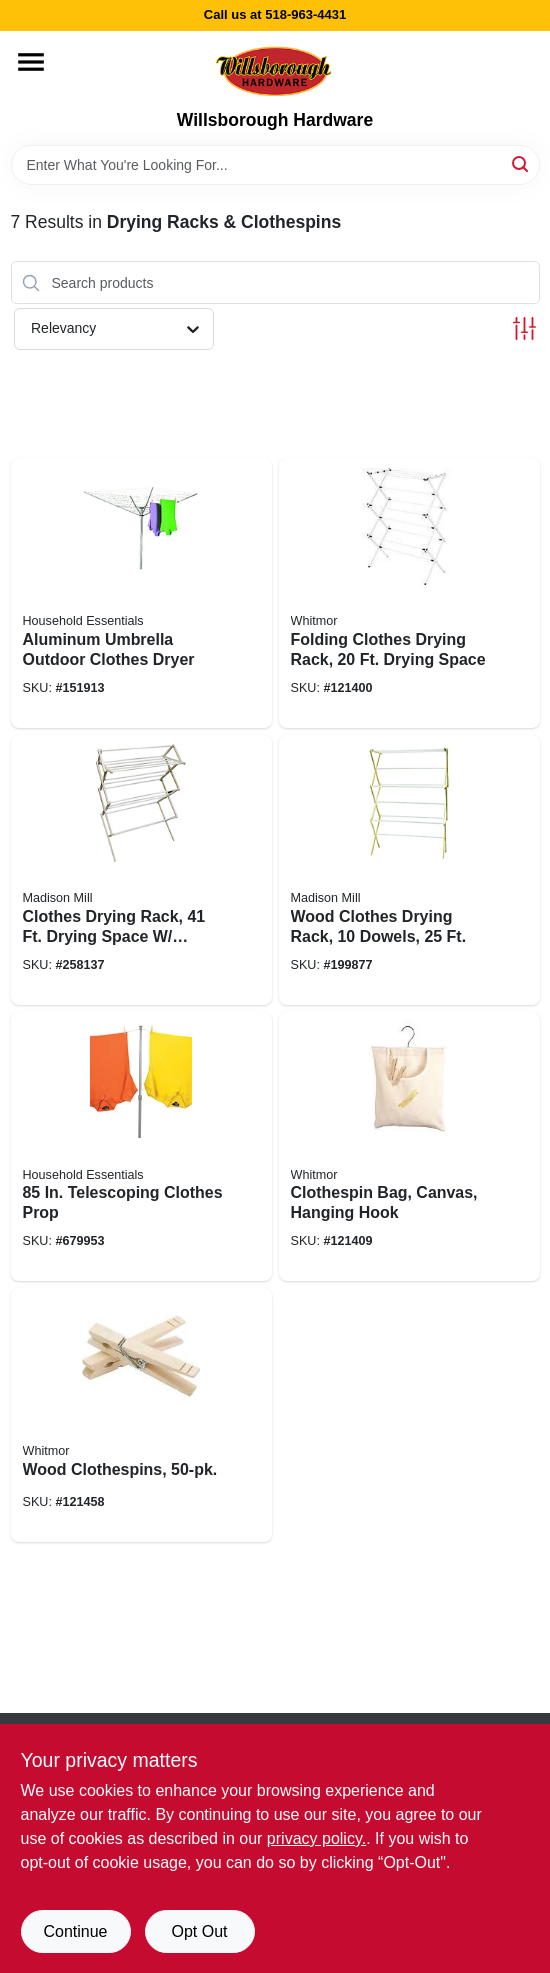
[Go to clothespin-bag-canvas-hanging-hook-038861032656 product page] (409, 1147)
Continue (75, 1931)
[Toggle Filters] (524, 328)
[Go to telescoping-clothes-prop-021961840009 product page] (141, 1147)
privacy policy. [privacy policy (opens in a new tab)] (316, 1838)
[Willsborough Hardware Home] (275, 70)
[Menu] (31, 62)
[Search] (521, 163)
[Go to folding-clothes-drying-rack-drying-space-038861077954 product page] (409, 593)
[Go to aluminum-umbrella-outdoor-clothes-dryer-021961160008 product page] (141, 593)
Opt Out (199, 1931)
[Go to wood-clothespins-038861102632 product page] (141, 1415)
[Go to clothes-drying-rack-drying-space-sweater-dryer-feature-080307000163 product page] (141, 870)
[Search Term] (275, 165)
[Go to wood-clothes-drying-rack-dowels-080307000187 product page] (409, 870)
